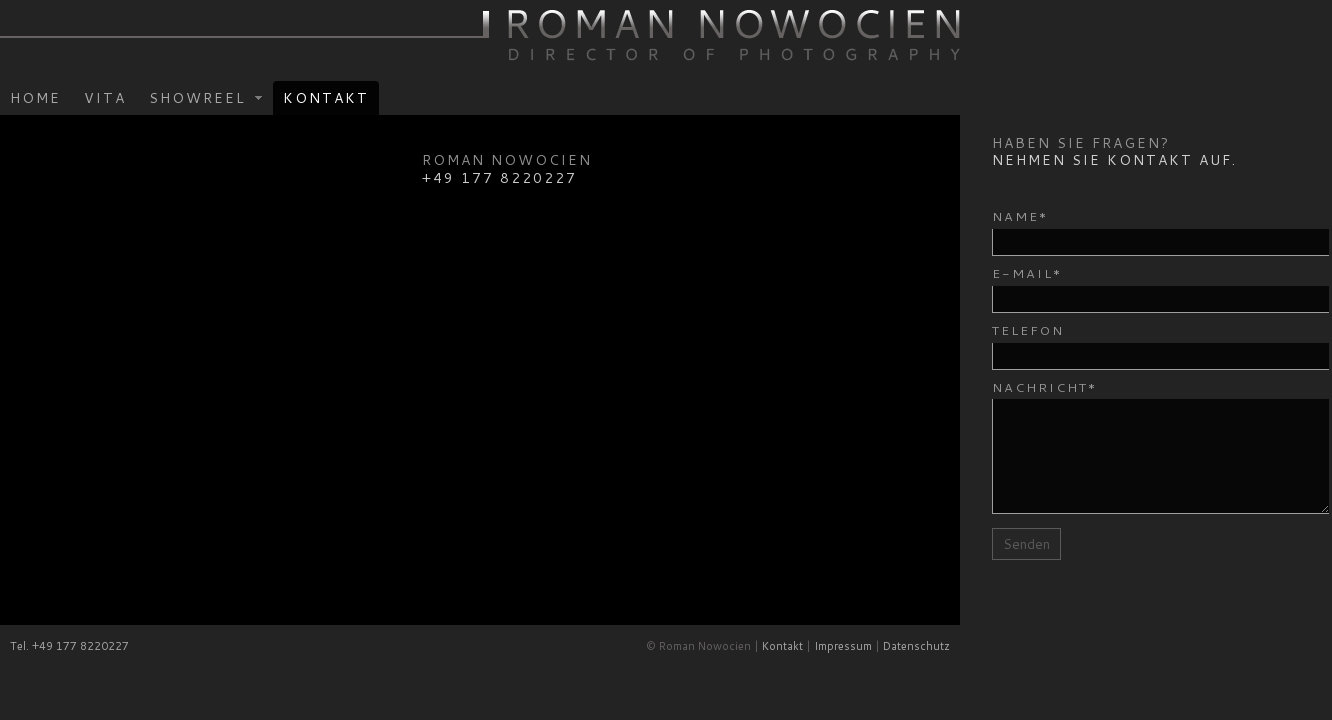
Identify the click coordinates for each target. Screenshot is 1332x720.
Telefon (1028, 330)
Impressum (843, 646)
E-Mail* (1027, 273)
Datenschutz (916, 646)
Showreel (201, 99)
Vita (105, 98)
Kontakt (326, 98)
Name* (1020, 216)
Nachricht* (1044, 387)
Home (35, 98)
